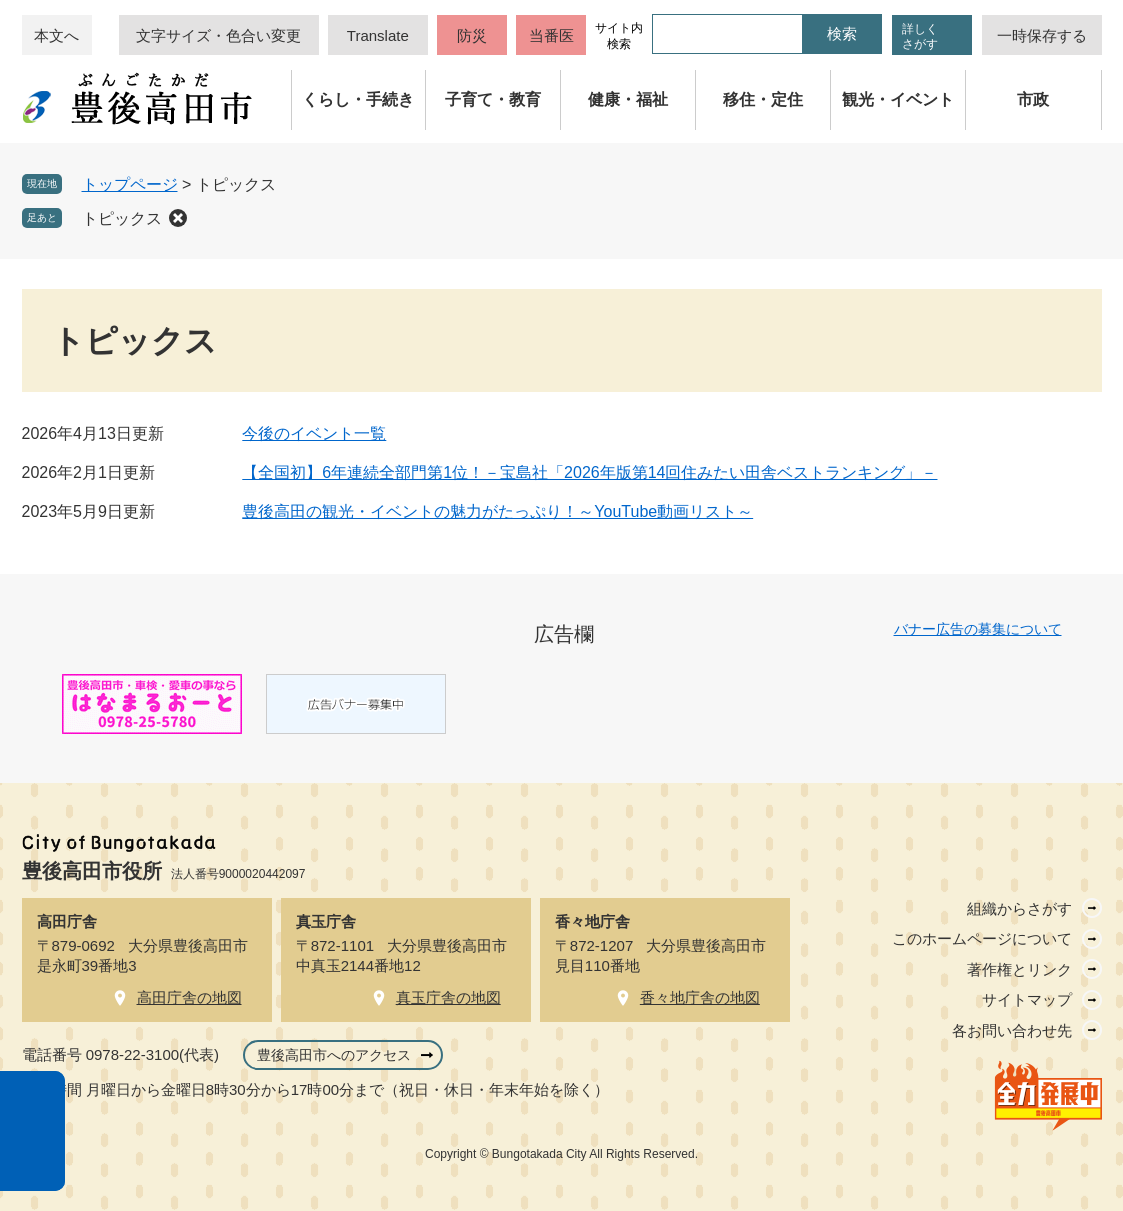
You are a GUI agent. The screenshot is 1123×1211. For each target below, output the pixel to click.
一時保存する (1042, 35)
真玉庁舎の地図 (448, 997)
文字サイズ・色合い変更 (218, 35)
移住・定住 (763, 99)
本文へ (56, 35)
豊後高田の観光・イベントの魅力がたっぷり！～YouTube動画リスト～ (497, 511)
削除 (178, 218)
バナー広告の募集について (978, 629)
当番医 (551, 35)
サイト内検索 (619, 36)
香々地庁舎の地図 (700, 997)
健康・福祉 (628, 99)
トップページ (130, 184)
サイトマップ (1027, 999)
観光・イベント (898, 99)
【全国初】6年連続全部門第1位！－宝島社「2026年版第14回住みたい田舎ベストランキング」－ (589, 472)
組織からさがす (1019, 908)
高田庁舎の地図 (189, 997)
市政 (1033, 99)
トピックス (122, 218)
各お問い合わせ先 (1012, 1030)
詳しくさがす (920, 36)
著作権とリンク (1019, 969)
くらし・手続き (358, 99)
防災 (472, 35)
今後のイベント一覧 (314, 433)
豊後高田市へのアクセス (334, 1055)
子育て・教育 (493, 99)
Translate (378, 35)
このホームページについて (982, 938)
